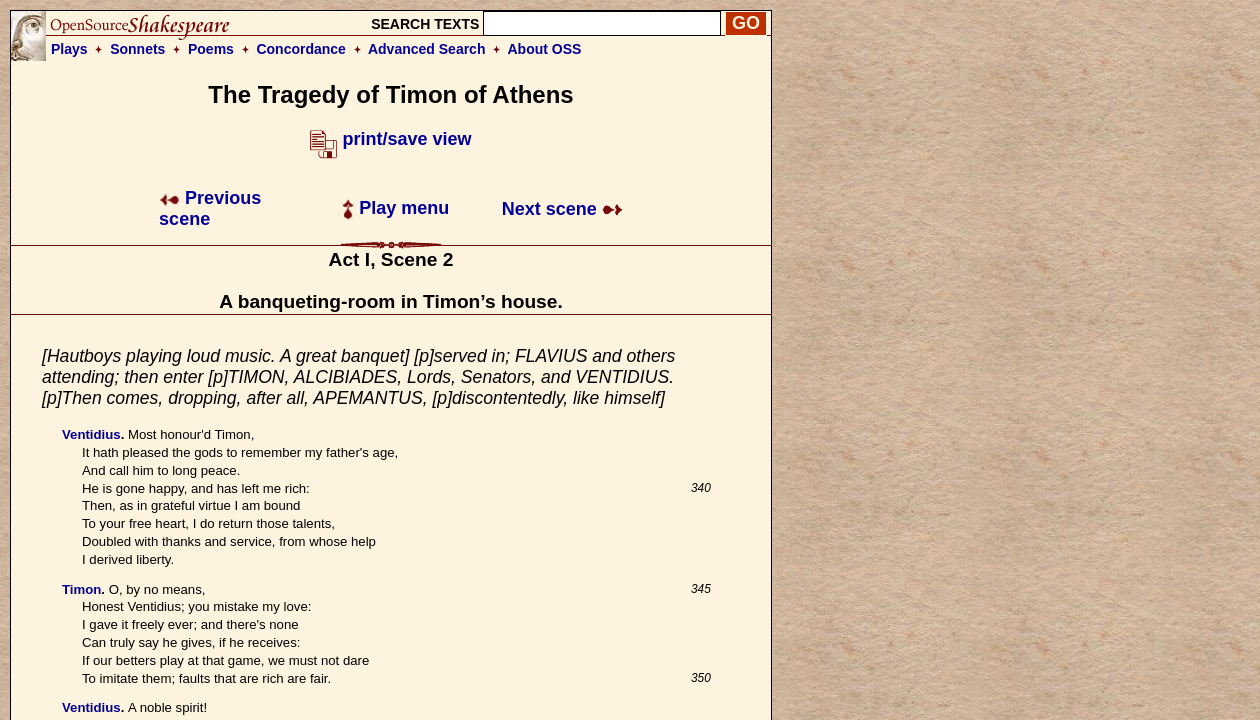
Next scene (562, 209)
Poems (211, 49)
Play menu (395, 208)
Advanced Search (427, 49)
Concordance (300, 49)
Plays (69, 49)
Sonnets (137, 49)
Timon (81, 589)
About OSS (545, 49)
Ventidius (91, 434)
